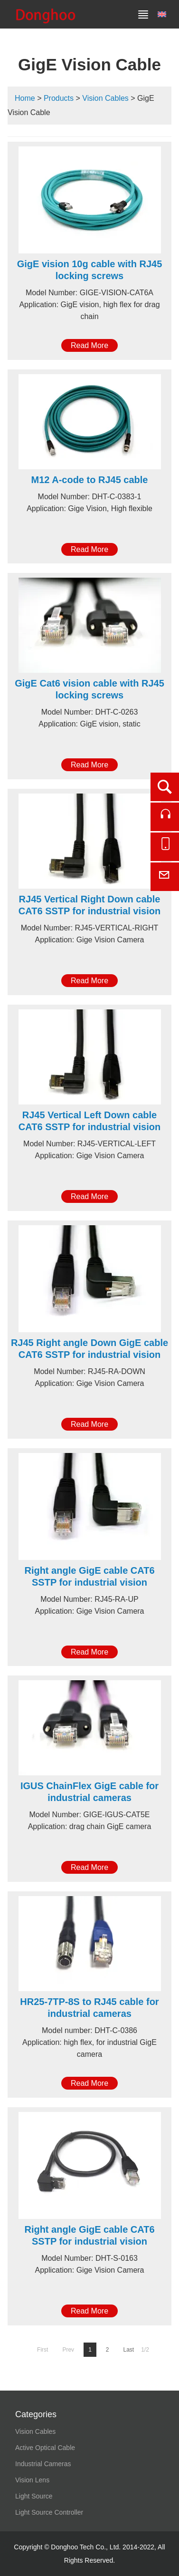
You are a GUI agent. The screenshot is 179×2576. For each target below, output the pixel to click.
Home (25, 98)
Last (128, 2349)
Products (59, 98)
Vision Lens (32, 2480)
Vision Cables (105, 98)
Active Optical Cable (45, 2447)
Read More (89, 345)
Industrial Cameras (43, 2464)
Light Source (34, 2496)
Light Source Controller (49, 2512)
